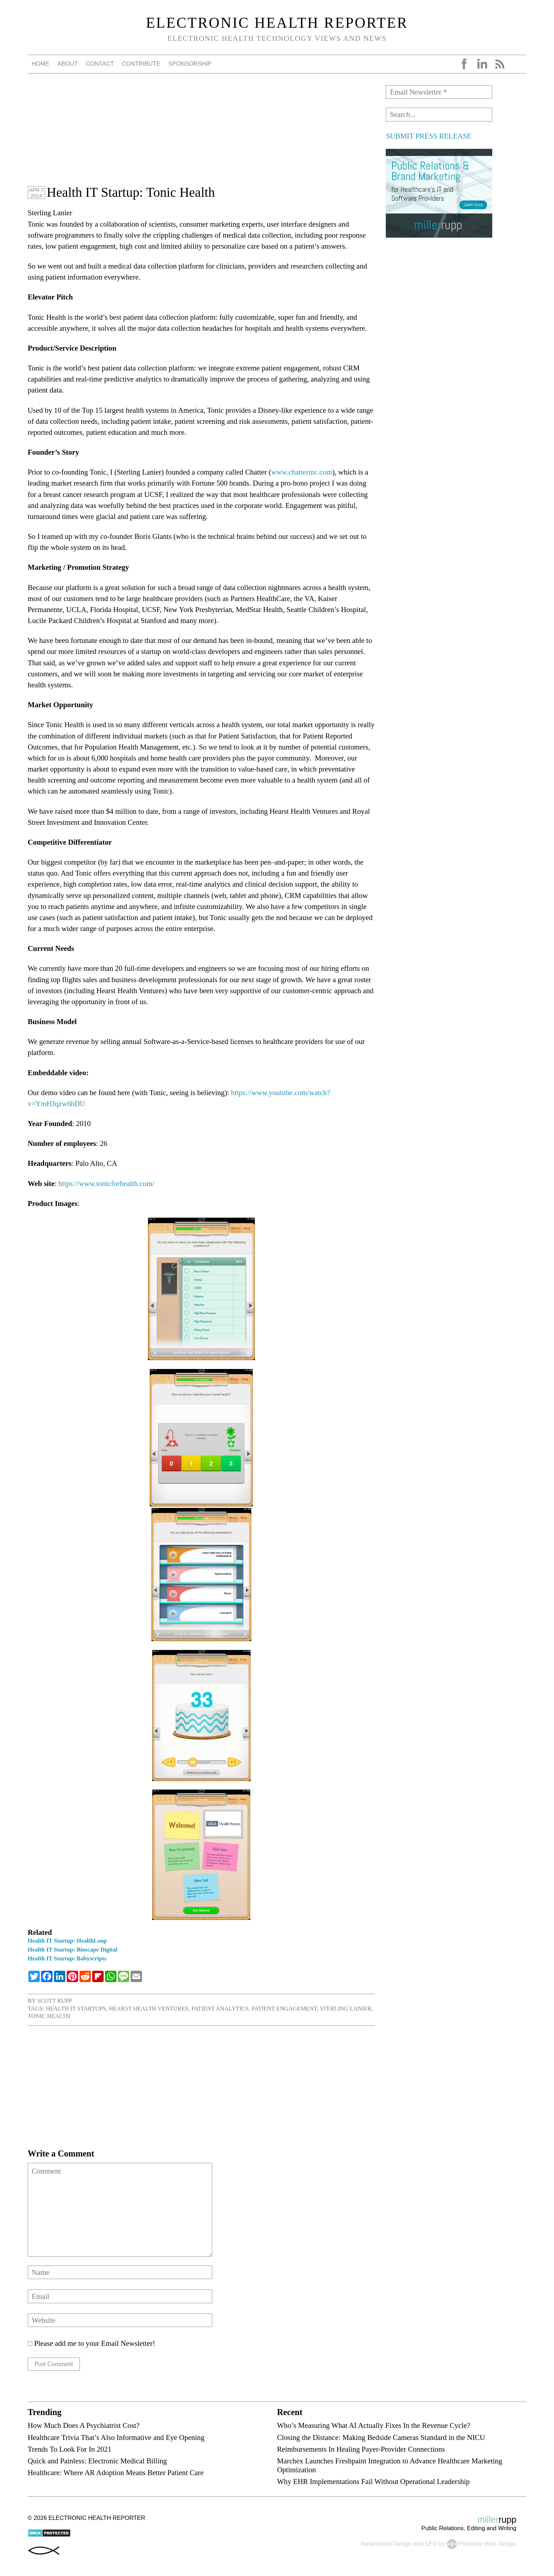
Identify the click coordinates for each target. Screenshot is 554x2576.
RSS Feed (500, 64)
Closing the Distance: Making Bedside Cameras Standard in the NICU (381, 2439)
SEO (431, 2545)
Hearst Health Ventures (148, 2008)
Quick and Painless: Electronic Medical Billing (97, 2463)
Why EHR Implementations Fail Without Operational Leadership (373, 2483)
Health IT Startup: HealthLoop (67, 1940)
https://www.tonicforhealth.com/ (106, 1183)
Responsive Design (386, 2545)
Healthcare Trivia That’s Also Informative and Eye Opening (116, 2439)
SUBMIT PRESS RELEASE (428, 136)
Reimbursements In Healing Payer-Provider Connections (361, 2451)
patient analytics (219, 2008)
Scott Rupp (54, 2000)
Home (40, 63)
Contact (100, 63)
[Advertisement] (201, 135)
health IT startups (76, 2008)
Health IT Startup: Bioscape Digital (72, 1949)
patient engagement (284, 2008)
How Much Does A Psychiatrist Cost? (83, 2427)
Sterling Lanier (345, 2008)
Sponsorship (190, 63)
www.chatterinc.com (301, 472)
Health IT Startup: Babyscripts (67, 1958)
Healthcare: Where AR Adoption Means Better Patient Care (116, 2475)
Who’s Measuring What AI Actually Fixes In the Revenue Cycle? (373, 2427)
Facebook (464, 64)
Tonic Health (49, 2016)
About (67, 63)
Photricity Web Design (487, 2545)
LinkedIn (482, 64)
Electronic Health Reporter (277, 23)
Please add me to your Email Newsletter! (91, 2343)
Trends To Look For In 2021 (69, 2451)
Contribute (141, 63)
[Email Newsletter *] (439, 92)
